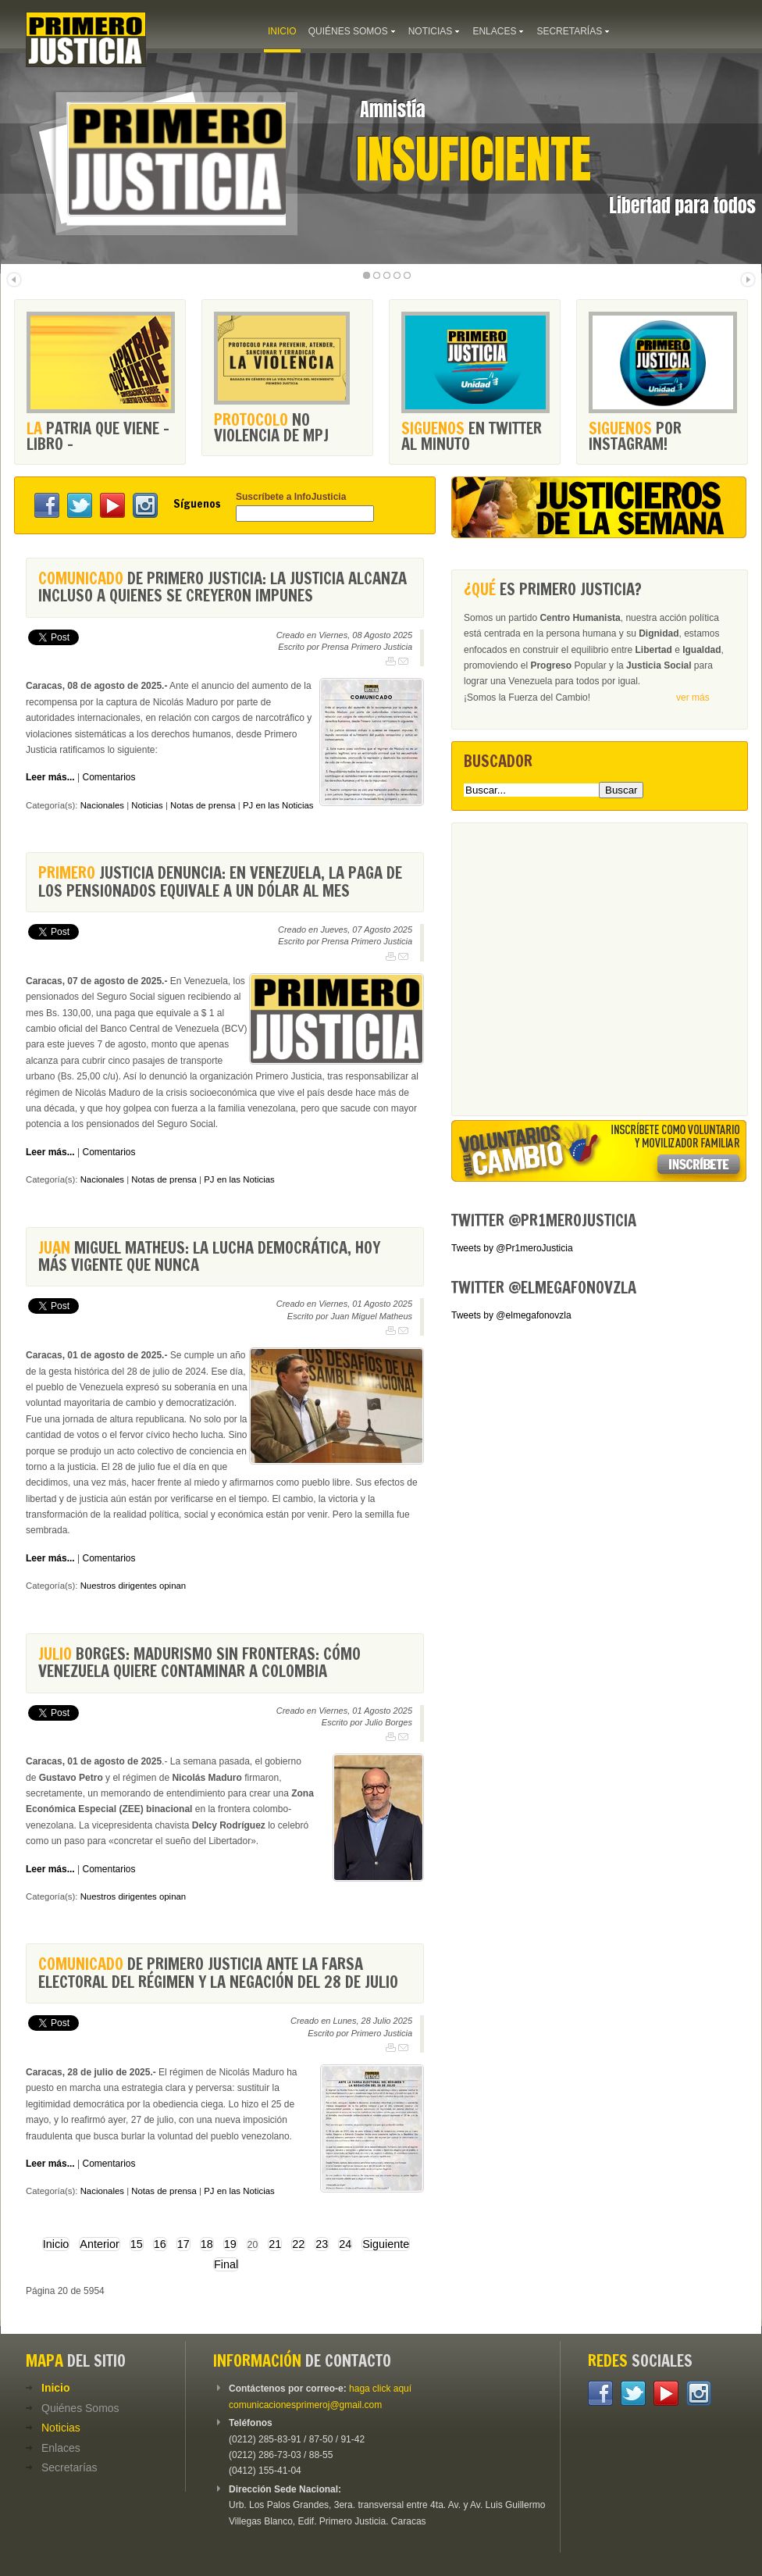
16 (160, 2244)
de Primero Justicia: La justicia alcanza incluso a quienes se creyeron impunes (222, 587)
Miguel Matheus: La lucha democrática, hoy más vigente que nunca (209, 1256)
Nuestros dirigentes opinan (133, 1585)
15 (136, 2244)
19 (230, 2244)
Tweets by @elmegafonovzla (511, 1315)
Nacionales (102, 805)
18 (207, 2244)
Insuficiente (473, 159)
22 (298, 2244)
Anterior (99, 2244)
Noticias (147, 805)
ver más (693, 697)
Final (226, 2264)
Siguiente (385, 2244)
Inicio (56, 2244)
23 (321, 2244)
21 (275, 2244)
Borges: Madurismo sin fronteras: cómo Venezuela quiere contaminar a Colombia (199, 1662)
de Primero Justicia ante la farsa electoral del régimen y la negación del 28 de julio (218, 1973)
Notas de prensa (203, 805)
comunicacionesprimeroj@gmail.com (305, 2404)
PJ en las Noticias (278, 805)
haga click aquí (380, 2388)
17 (183, 2244)
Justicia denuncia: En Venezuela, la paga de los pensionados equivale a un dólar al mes (220, 881)
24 (345, 2244)
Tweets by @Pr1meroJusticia (512, 1248)
